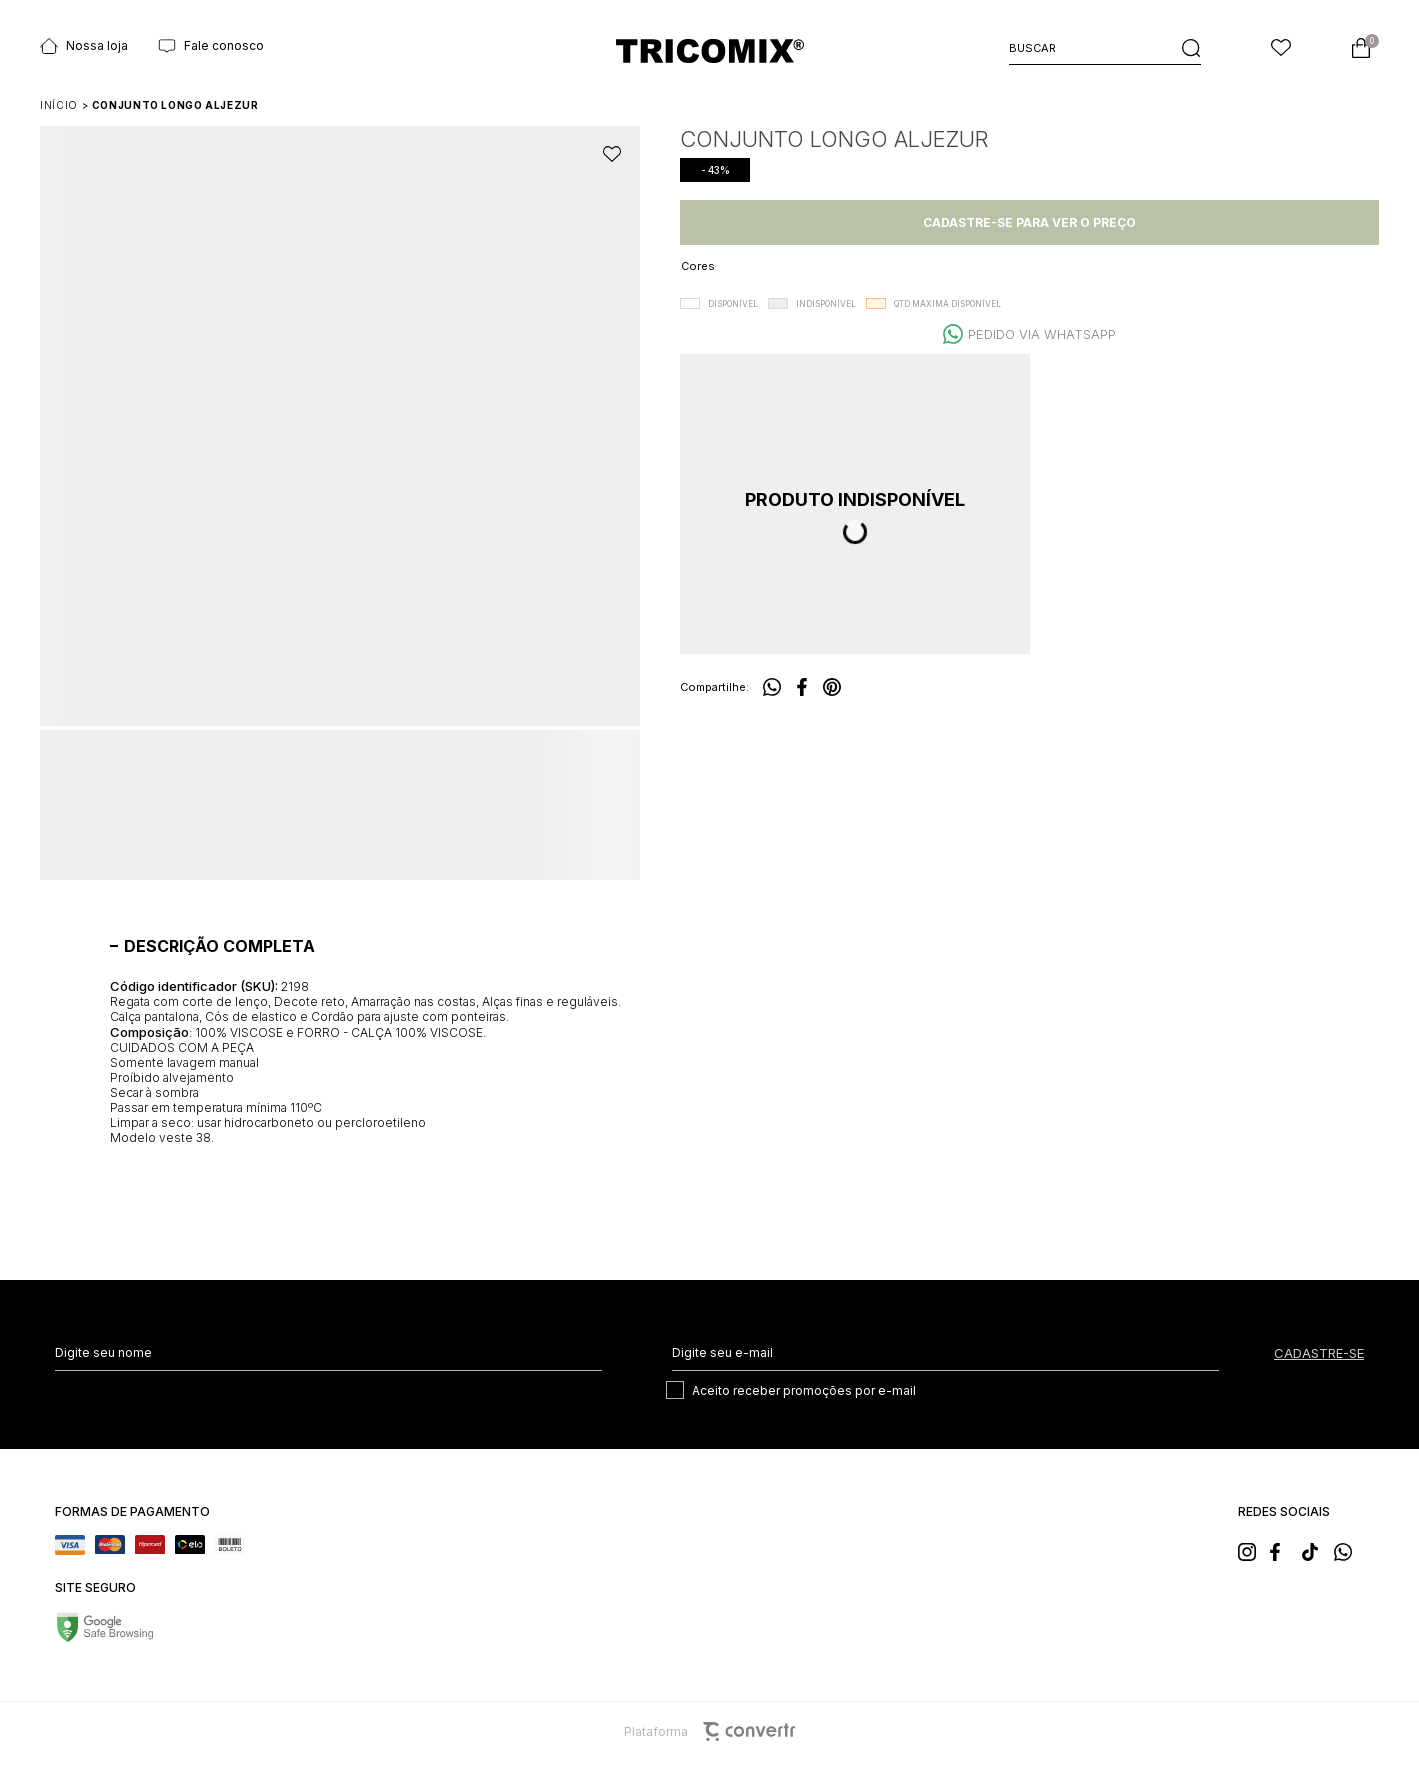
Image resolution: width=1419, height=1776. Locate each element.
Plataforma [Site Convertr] (709, 1731)
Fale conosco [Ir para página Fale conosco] (211, 46)
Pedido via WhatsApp (1042, 334)
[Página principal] (710, 50)
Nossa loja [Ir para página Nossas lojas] (84, 46)
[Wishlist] (1281, 48)
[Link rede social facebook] (1285, 1550)
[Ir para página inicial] (59, 105)
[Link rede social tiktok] (1317, 1550)
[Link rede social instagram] (1253, 1550)
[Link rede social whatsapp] (1349, 1550)
